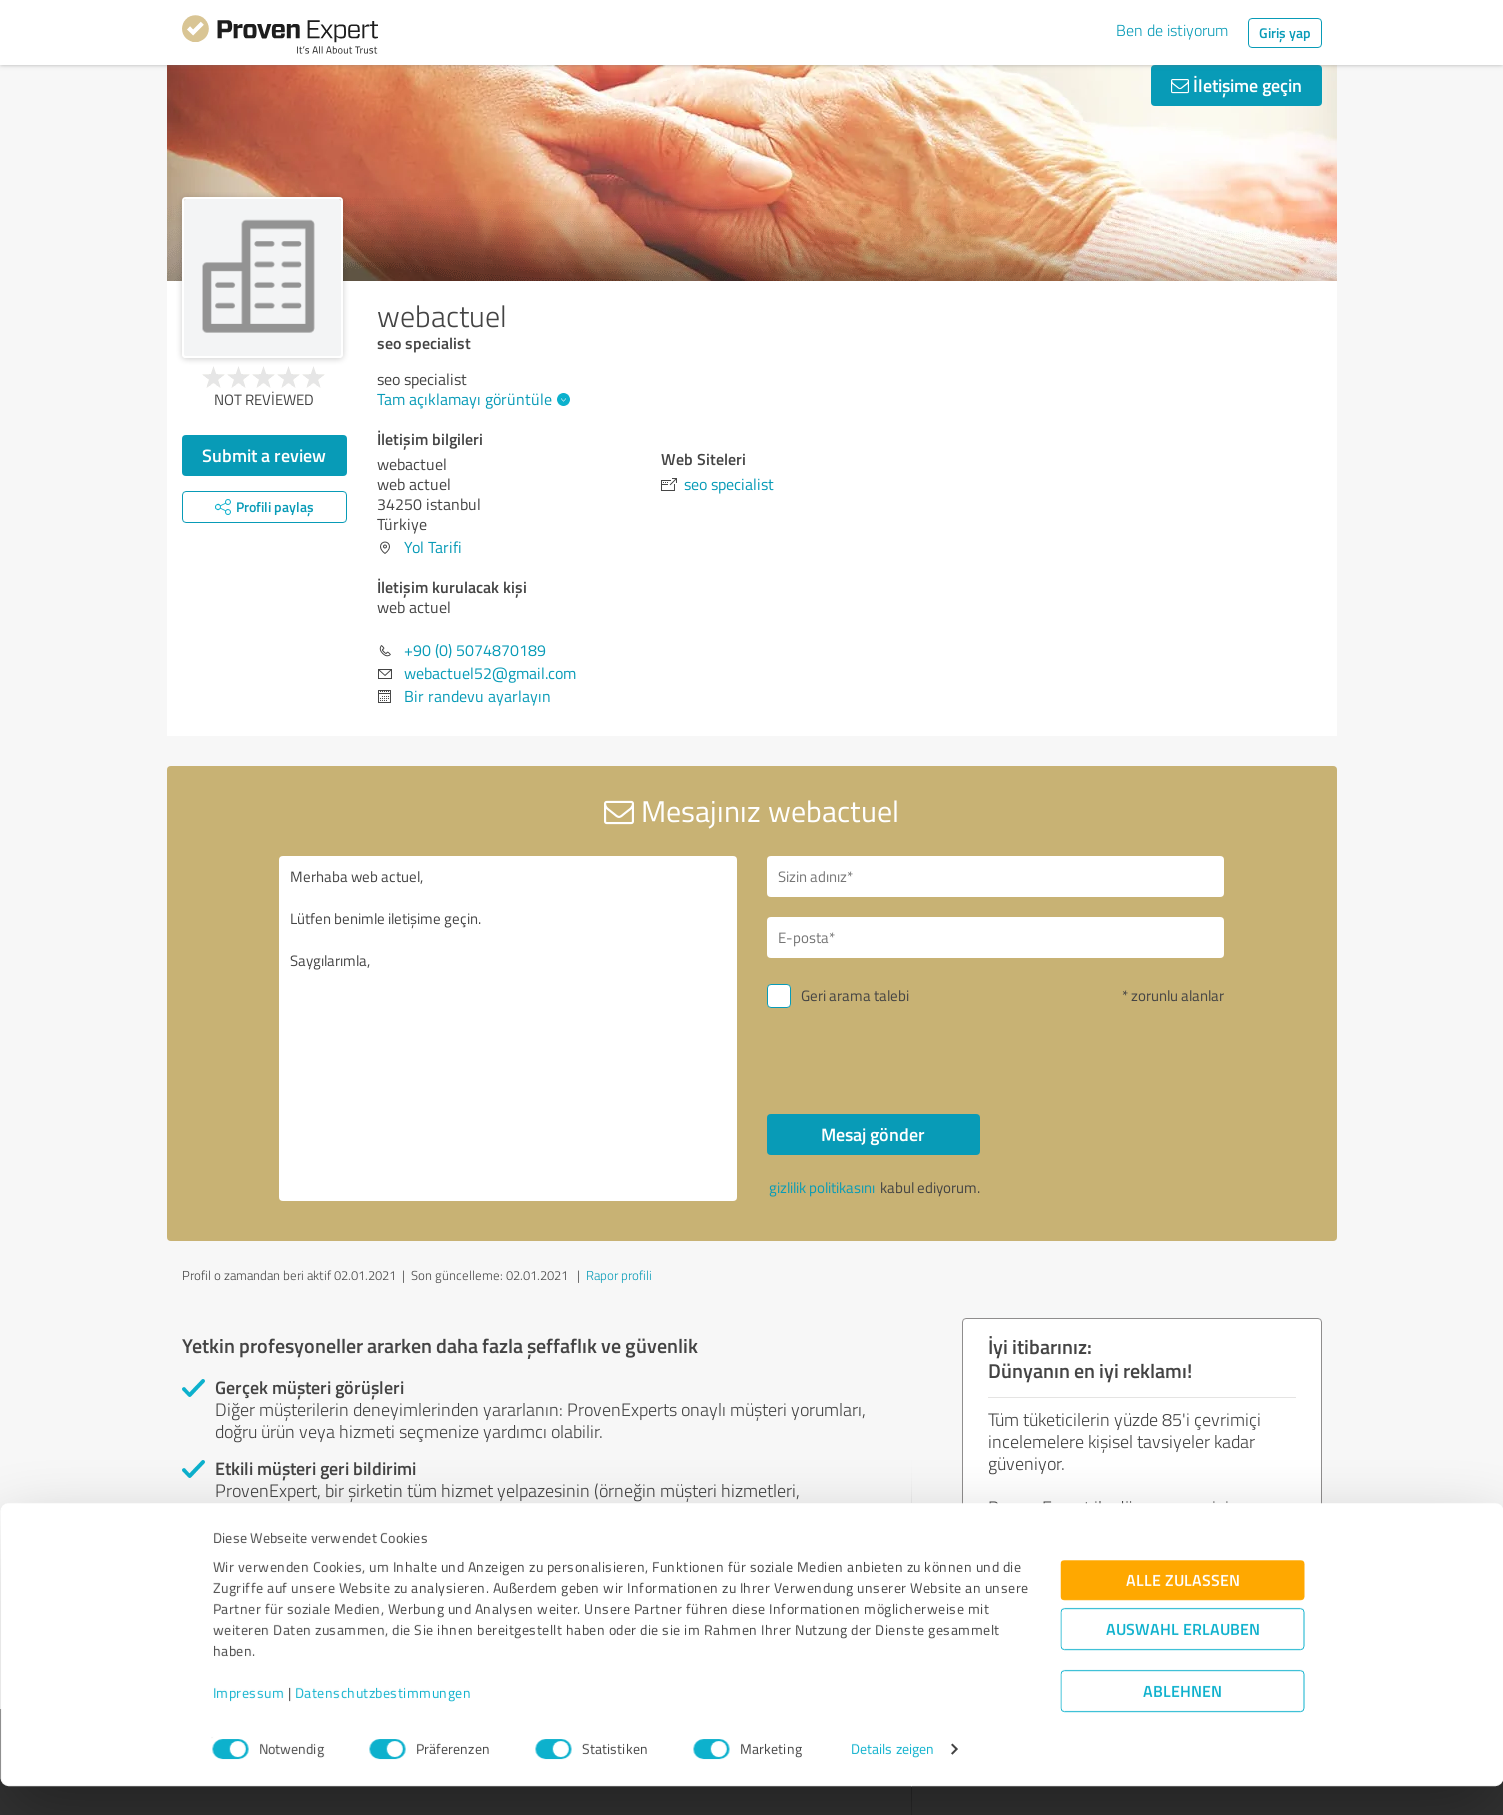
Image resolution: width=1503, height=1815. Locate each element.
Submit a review (264, 455)
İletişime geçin (1236, 85)
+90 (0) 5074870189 (475, 650)
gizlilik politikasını (822, 1187)
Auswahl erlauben (1183, 1657)
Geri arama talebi (855, 995)
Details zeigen (892, 1777)
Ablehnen (1182, 1719)
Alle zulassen (1183, 1608)
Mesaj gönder (873, 1134)
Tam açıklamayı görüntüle (471, 399)
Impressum (249, 1721)
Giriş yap (1285, 32)
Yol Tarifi (433, 547)
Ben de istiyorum (1172, 30)
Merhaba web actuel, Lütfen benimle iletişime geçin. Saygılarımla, (508, 1028)
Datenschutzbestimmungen (383, 1721)
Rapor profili (619, 1275)
